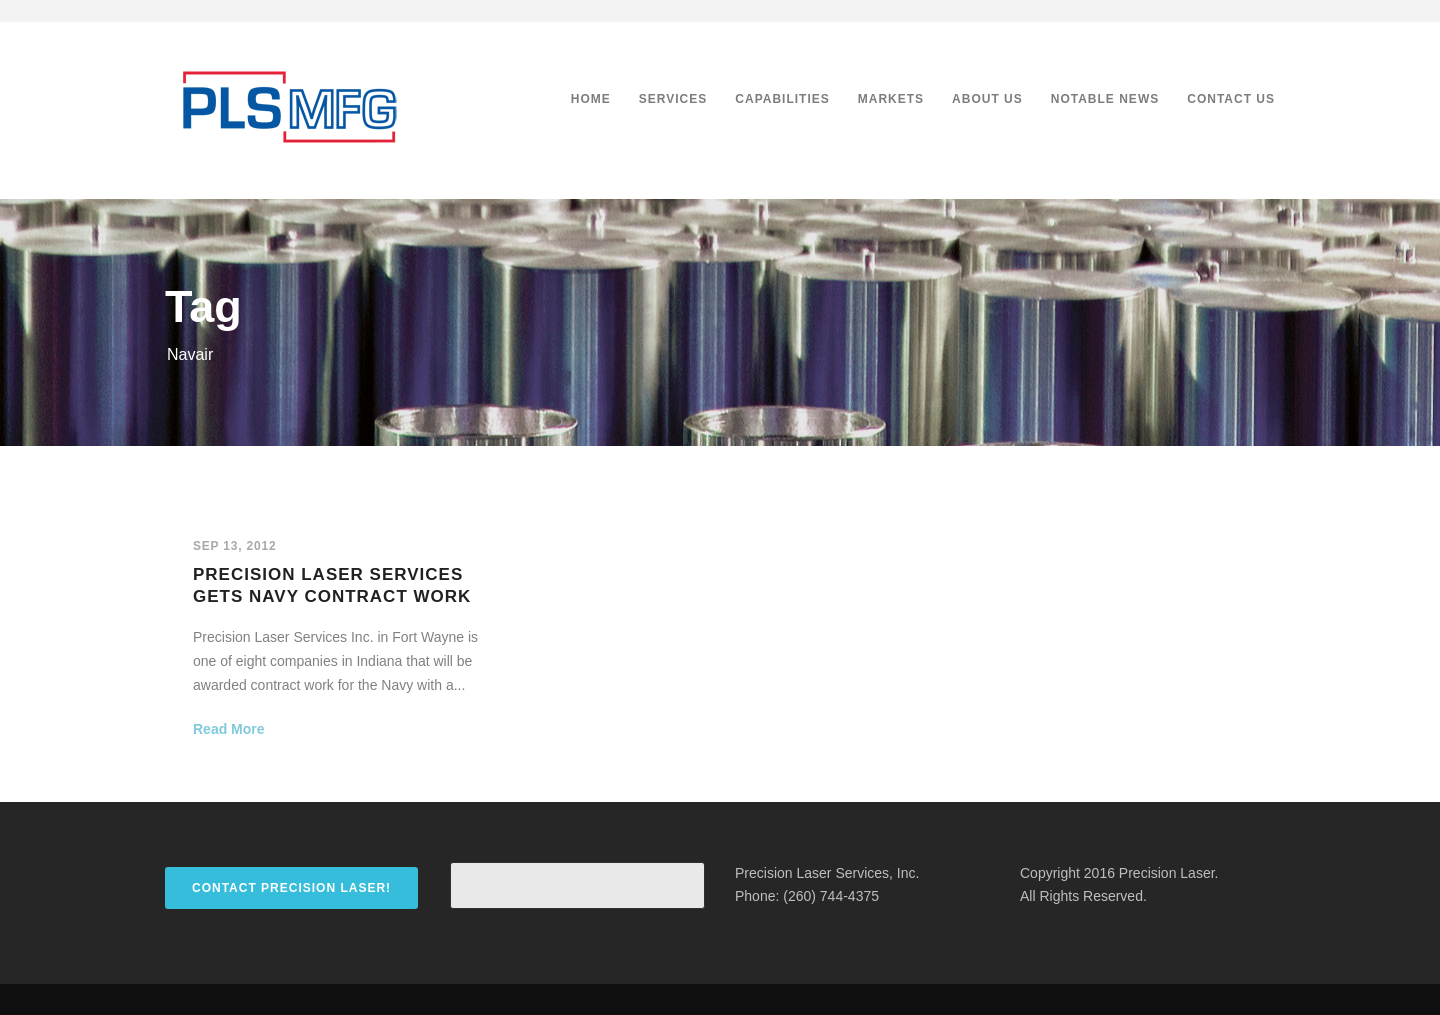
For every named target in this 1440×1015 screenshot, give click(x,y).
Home (591, 99)
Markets (891, 99)
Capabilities (782, 99)
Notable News (1105, 99)
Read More (229, 729)
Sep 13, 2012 (234, 546)
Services (673, 99)
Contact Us (1231, 99)
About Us (987, 99)
